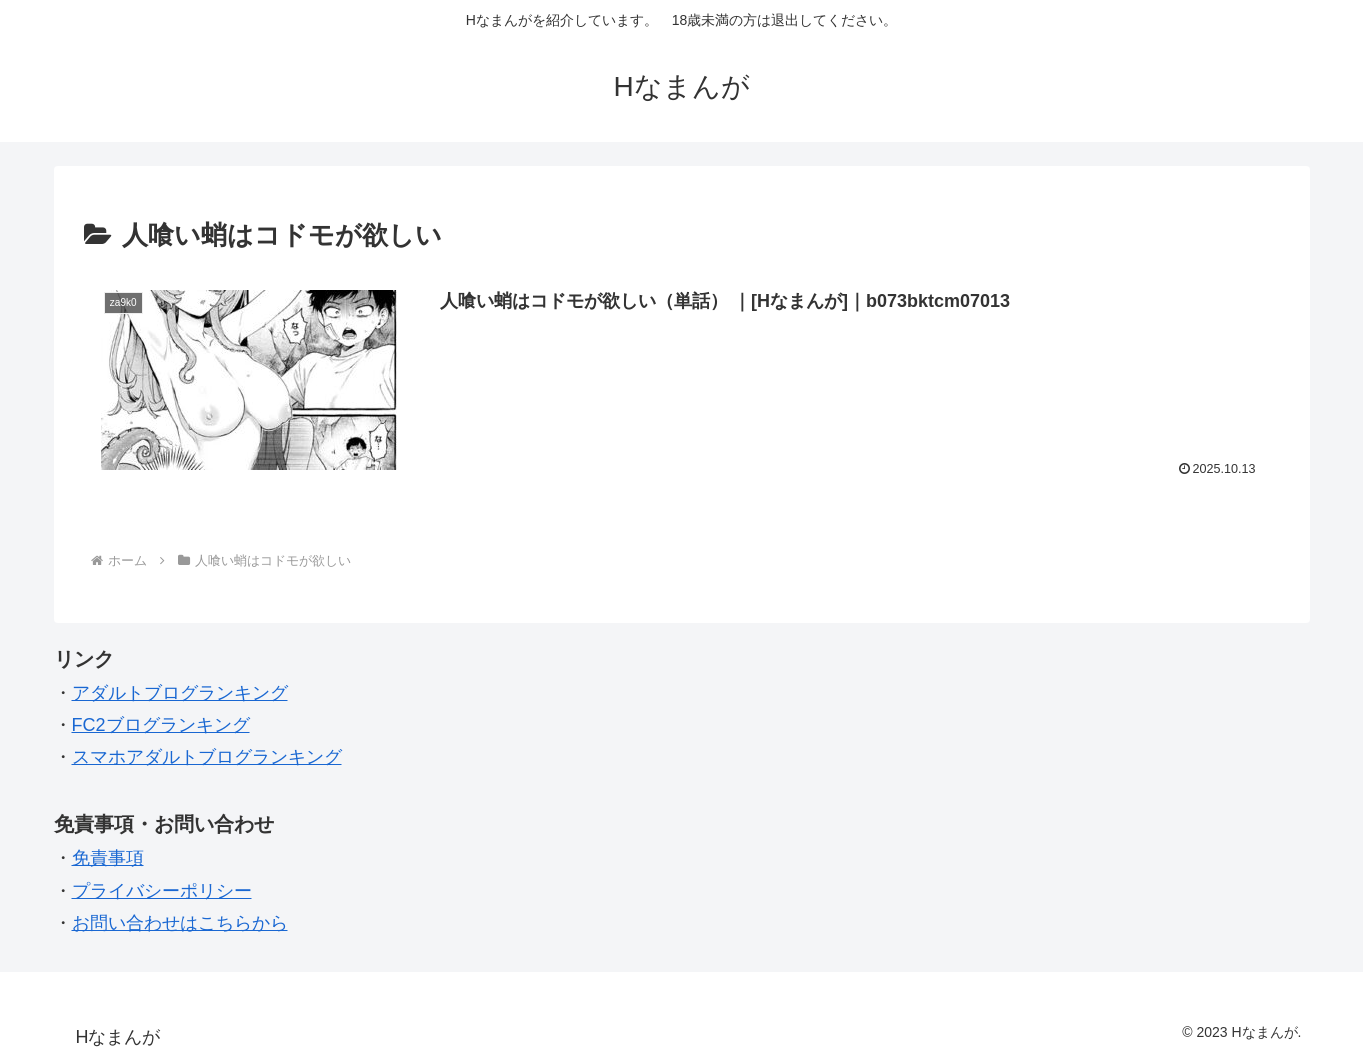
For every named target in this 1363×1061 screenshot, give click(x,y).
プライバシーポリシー (162, 891)
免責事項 (108, 858)
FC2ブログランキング (161, 725)
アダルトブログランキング (180, 693)
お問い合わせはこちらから (180, 923)
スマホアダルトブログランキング (207, 757)
